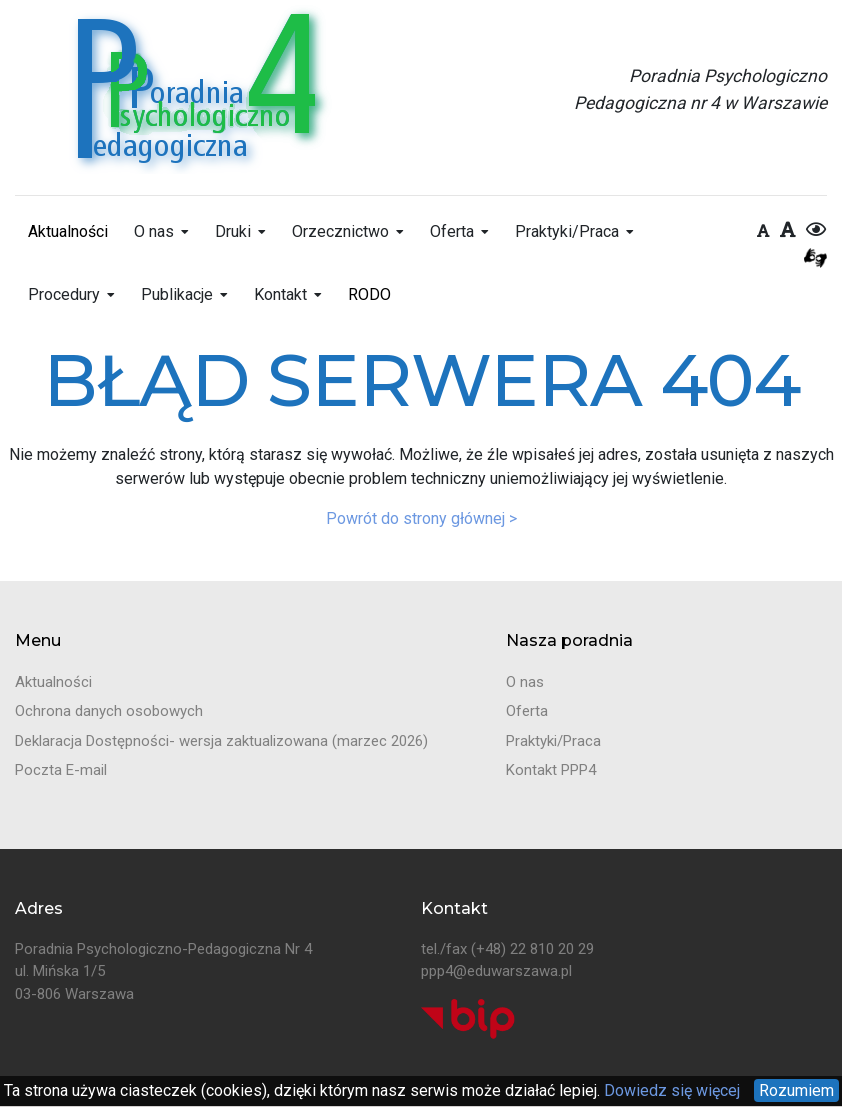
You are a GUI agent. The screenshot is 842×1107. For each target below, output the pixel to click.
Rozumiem (796, 1090)
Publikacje (177, 294)
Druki (233, 231)
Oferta (452, 231)
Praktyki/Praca (567, 231)
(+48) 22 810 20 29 (532, 949)
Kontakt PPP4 (551, 770)
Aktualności (68, 231)
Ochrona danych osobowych (109, 711)
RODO (369, 294)
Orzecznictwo (340, 231)
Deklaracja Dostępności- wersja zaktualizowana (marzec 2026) (221, 741)
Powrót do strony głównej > (421, 518)
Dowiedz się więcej (670, 1090)
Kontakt (280, 294)
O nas (154, 231)
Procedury (64, 294)
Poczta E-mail (61, 770)
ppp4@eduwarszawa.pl (496, 971)
